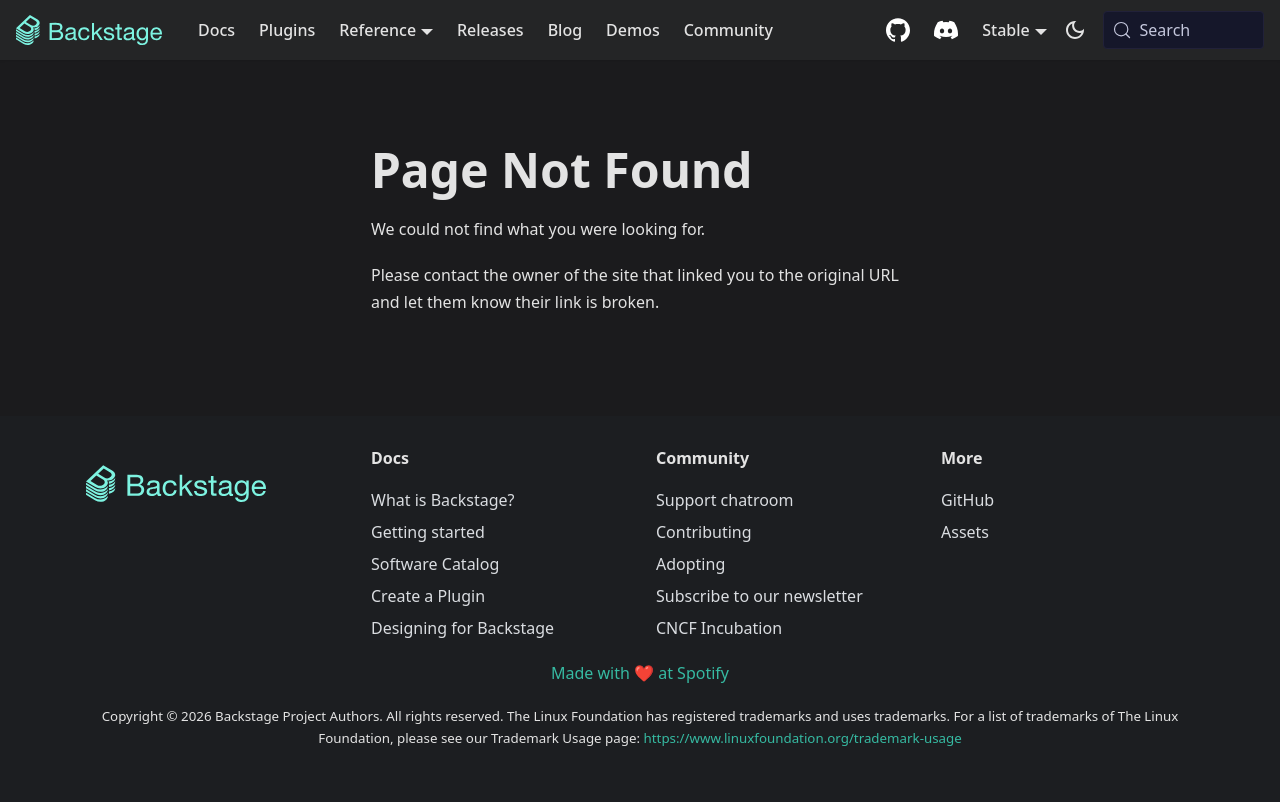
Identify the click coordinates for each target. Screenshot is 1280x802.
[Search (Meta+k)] (1183, 30)
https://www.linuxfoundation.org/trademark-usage (803, 738)
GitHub (967, 500)
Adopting (690, 564)
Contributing (704, 532)
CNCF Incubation (719, 628)
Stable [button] (1006, 30)
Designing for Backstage (462, 628)
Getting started (428, 532)
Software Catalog (435, 564)
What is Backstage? (442, 500)
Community (728, 30)
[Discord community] (946, 30)
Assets (965, 532)
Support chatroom (725, 500)
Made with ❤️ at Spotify (640, 673)
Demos (633, 30)
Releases (490, 30)
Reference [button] (377, 30)
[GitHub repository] (898, 30)
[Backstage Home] (212, 484)
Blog (565, 30)
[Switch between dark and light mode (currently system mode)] (1075, 30)
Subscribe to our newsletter (759, 596)
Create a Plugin (428, 596)
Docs (216, 30)
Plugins (287, 30)
